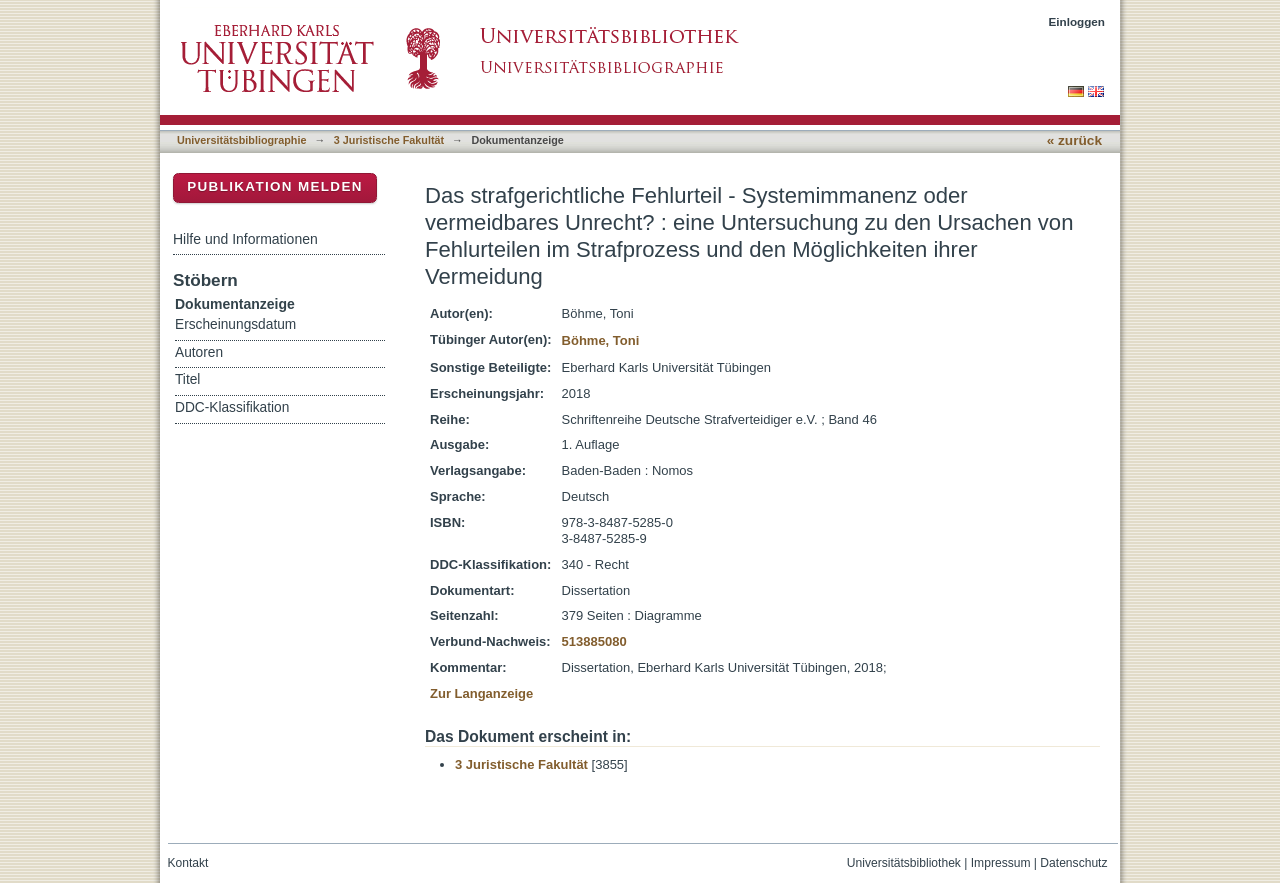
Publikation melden (275, 186)
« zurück (1074, 140)
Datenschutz (1073, 863)
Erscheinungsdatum (235, 324)
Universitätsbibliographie (241, 140)
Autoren (199, 352)
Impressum (1001, 863)
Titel (187, 379)
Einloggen (1077, 21)
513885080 (594, 641)
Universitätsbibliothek (904, 863)
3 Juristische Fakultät (389, 140)
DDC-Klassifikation (232, 407)
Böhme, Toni (601, 340)
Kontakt (188, 863)
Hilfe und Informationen (245, 239)
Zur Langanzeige (481, 693)
